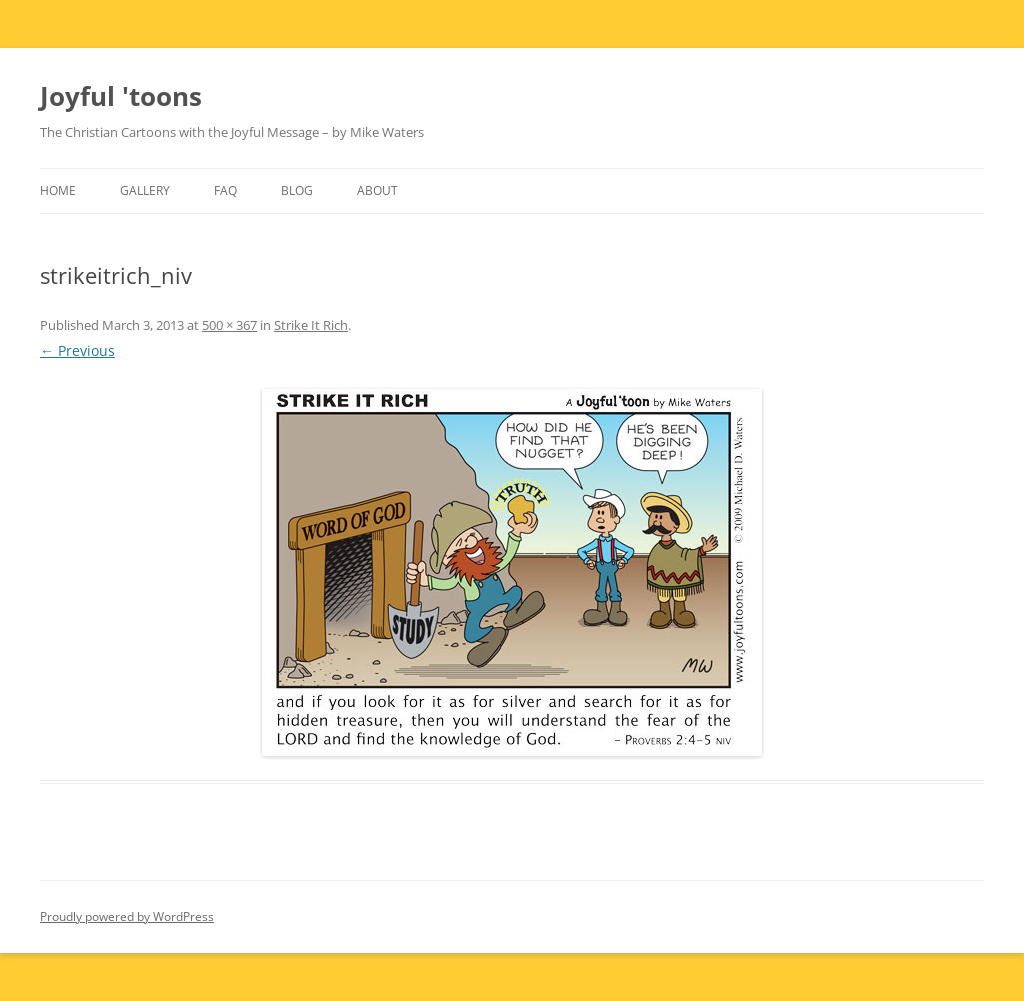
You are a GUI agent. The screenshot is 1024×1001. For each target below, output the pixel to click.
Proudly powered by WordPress (127, 916)
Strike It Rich (311, 325)
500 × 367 (229, 325)
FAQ (225, 190)
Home (58, 190)
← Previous (77, 350)
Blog (297, 190)
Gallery (145, 190)
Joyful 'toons (121, 96)
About (377, 190)
